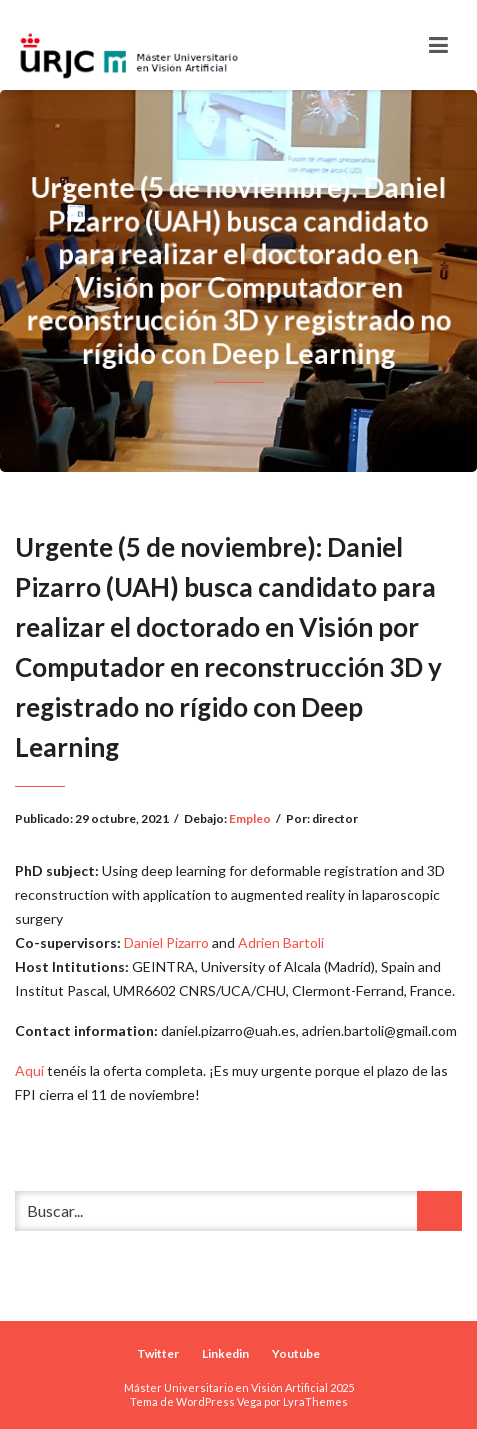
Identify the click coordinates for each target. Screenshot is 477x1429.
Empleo (250, 818)
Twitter (158, 1353)
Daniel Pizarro (166, 942)
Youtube (296, 1353)
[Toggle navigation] (438, 45)
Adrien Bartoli (281, 942)
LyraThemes (315, 1401)
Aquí (29, 1070)
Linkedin (225, 1353)
